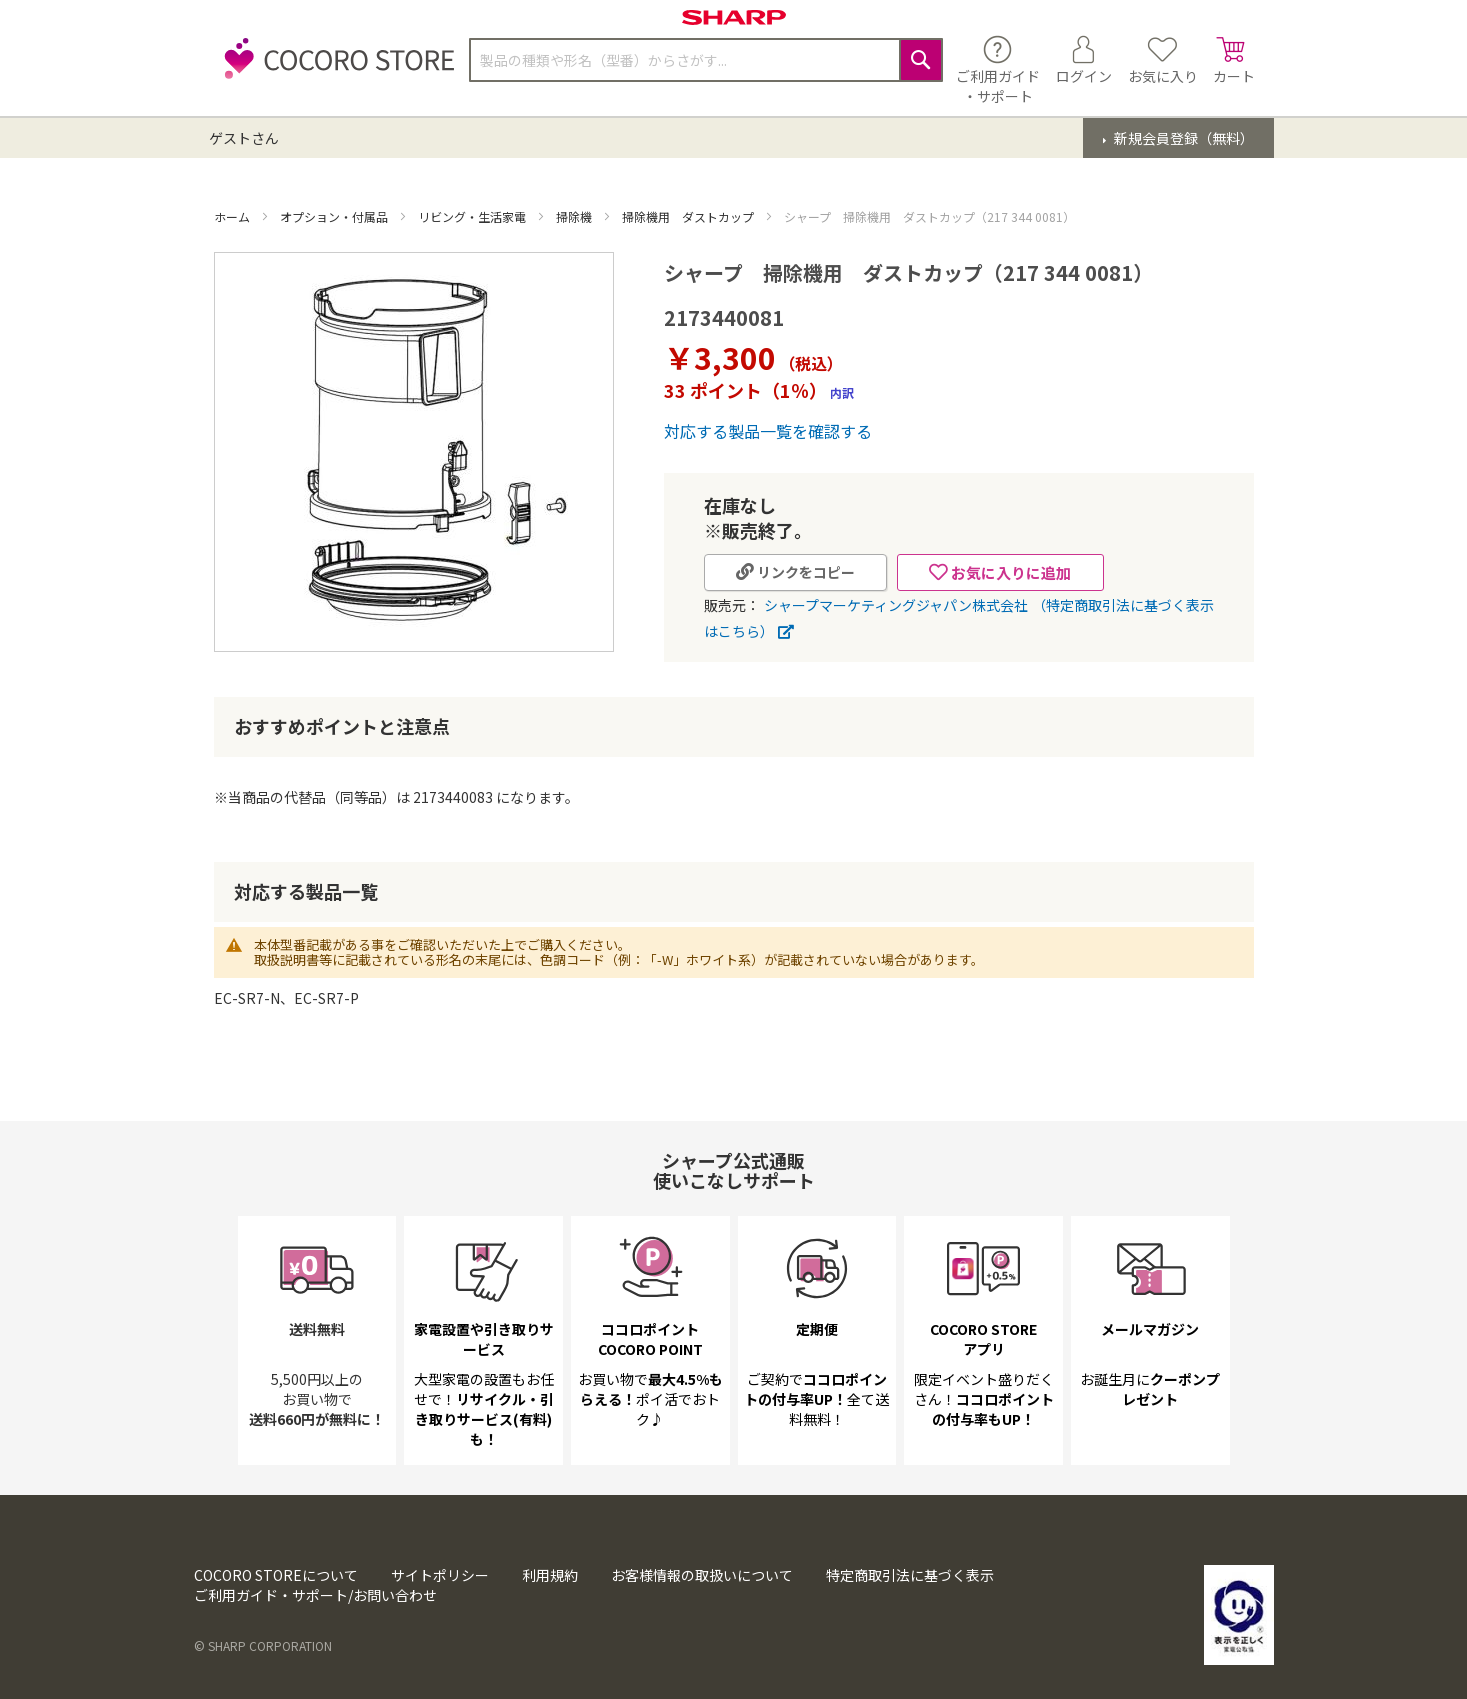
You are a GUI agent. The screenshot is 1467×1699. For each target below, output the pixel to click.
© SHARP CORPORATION (263, 1645)
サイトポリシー (440, 1575)
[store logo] (334, 69)
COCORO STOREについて (276, 1575)
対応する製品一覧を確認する (768, 431)
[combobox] (706, 60)
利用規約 (550, 1575)
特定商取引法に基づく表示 (910, 1575)
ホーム (233, 216)
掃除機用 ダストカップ (689, 216)
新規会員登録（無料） (1182, 138)
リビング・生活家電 (473, 216)
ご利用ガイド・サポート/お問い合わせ (315, 1595)
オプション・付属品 (335, 216)
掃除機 (575, 216)
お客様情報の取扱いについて (702, 1575)
